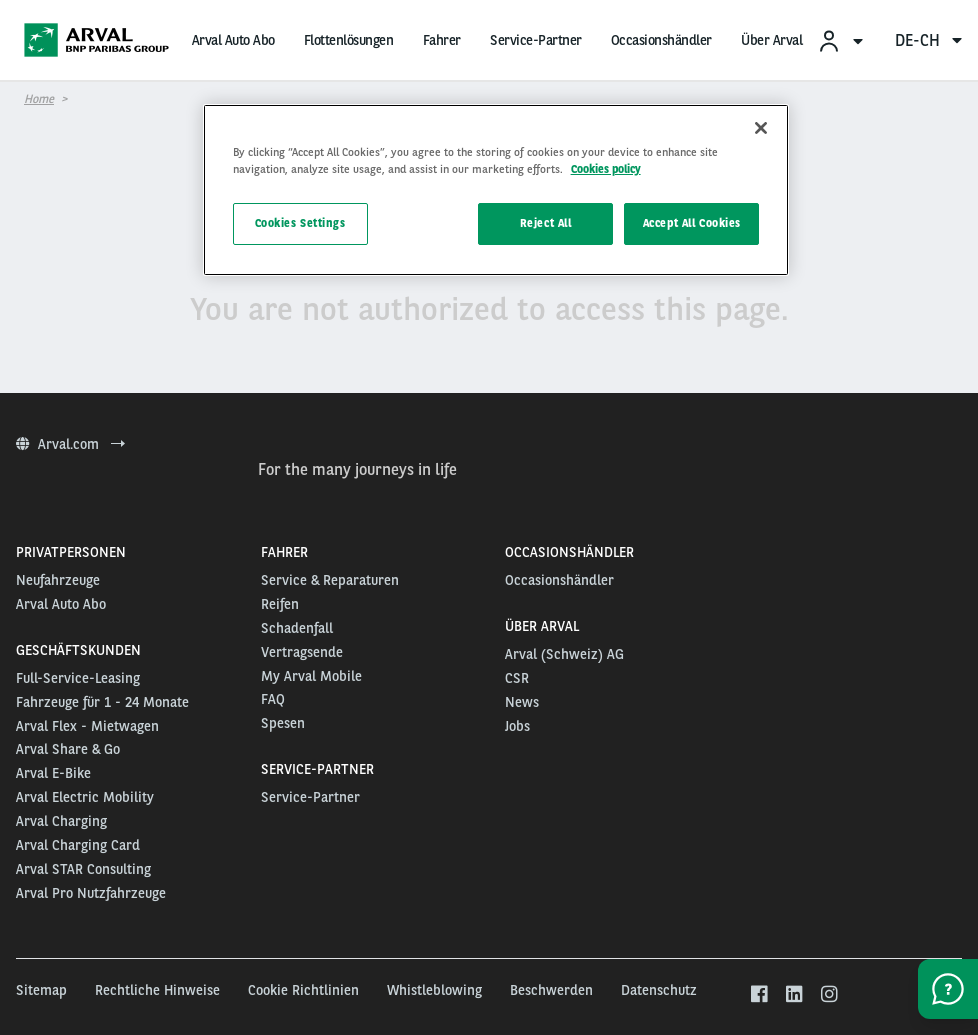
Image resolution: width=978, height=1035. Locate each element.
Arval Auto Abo (233, 40)
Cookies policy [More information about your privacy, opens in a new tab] (606, 169)
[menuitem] (840, 40)
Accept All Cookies (692, 223)
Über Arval (771, 40)
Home (39, 99)
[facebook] (759, 995)
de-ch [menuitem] (928, 40)
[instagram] (828, 995)
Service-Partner (536, 40)
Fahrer (442, 40)
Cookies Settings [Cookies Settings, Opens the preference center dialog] (300, 223)
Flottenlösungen (349, 40)
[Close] (761, 128)
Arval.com (70, 444)
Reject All (546, 223)
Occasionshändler (661, 40)
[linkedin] (793, 995)
